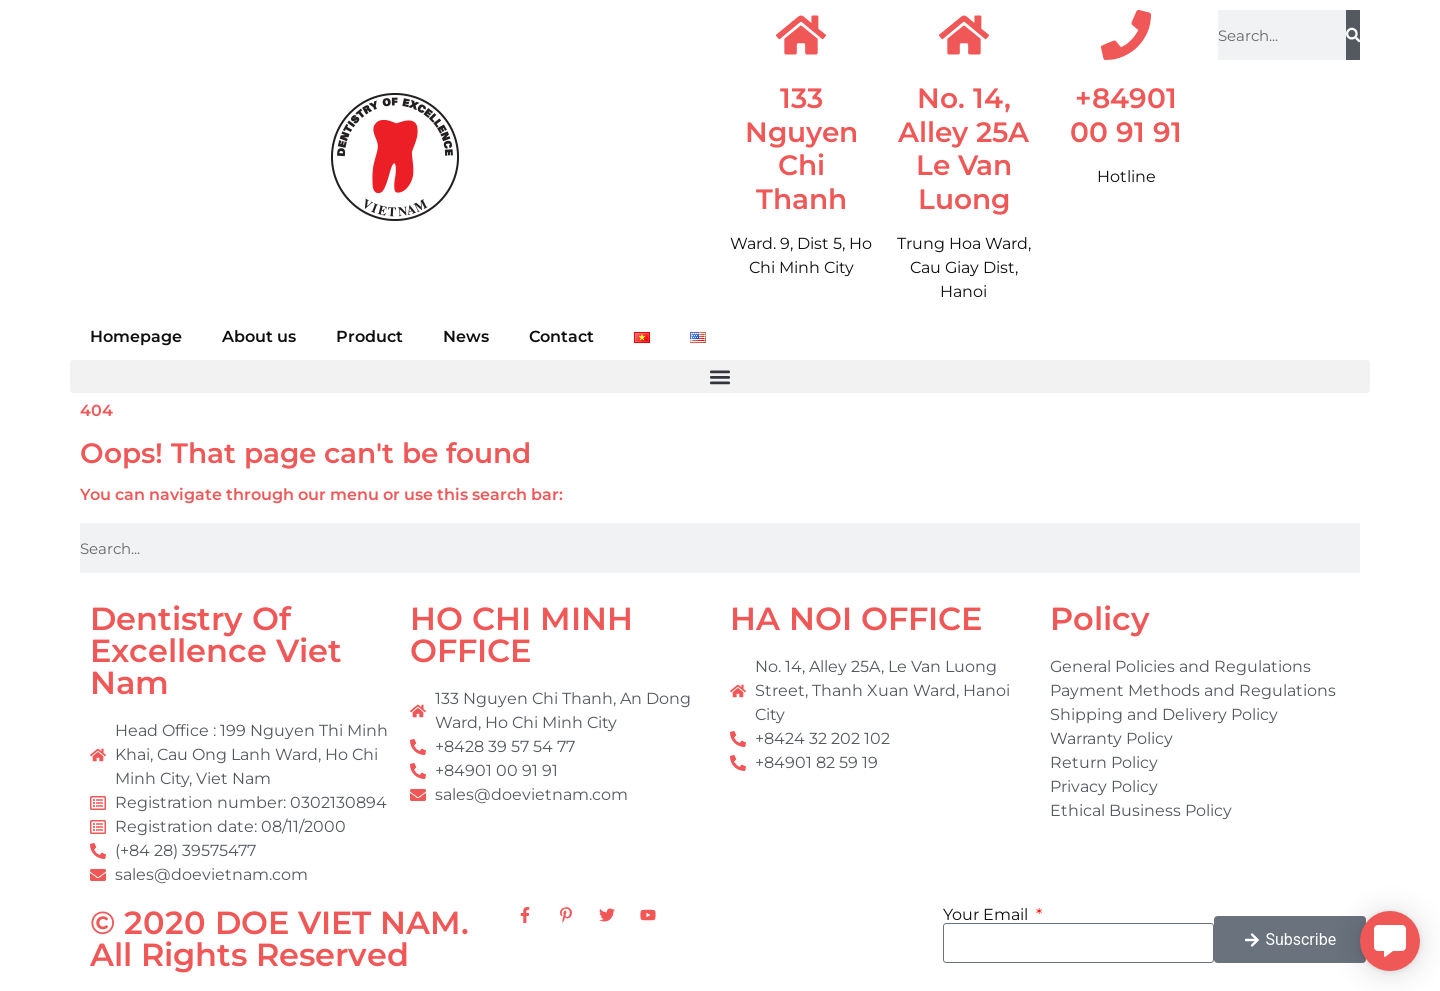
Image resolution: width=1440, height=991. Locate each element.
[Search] (1353, 35)
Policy (1100, 618)
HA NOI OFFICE (856, 618)
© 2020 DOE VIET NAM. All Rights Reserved (279, 938)
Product (369, 336)
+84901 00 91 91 (1126, 115)
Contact (561, 336)
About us (259, 336)
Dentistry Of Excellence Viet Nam (216, 650)
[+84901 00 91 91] (1126, 35)
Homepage (136, 336)
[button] (720, 376)
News (466, 336)
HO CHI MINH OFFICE (521, 634)
